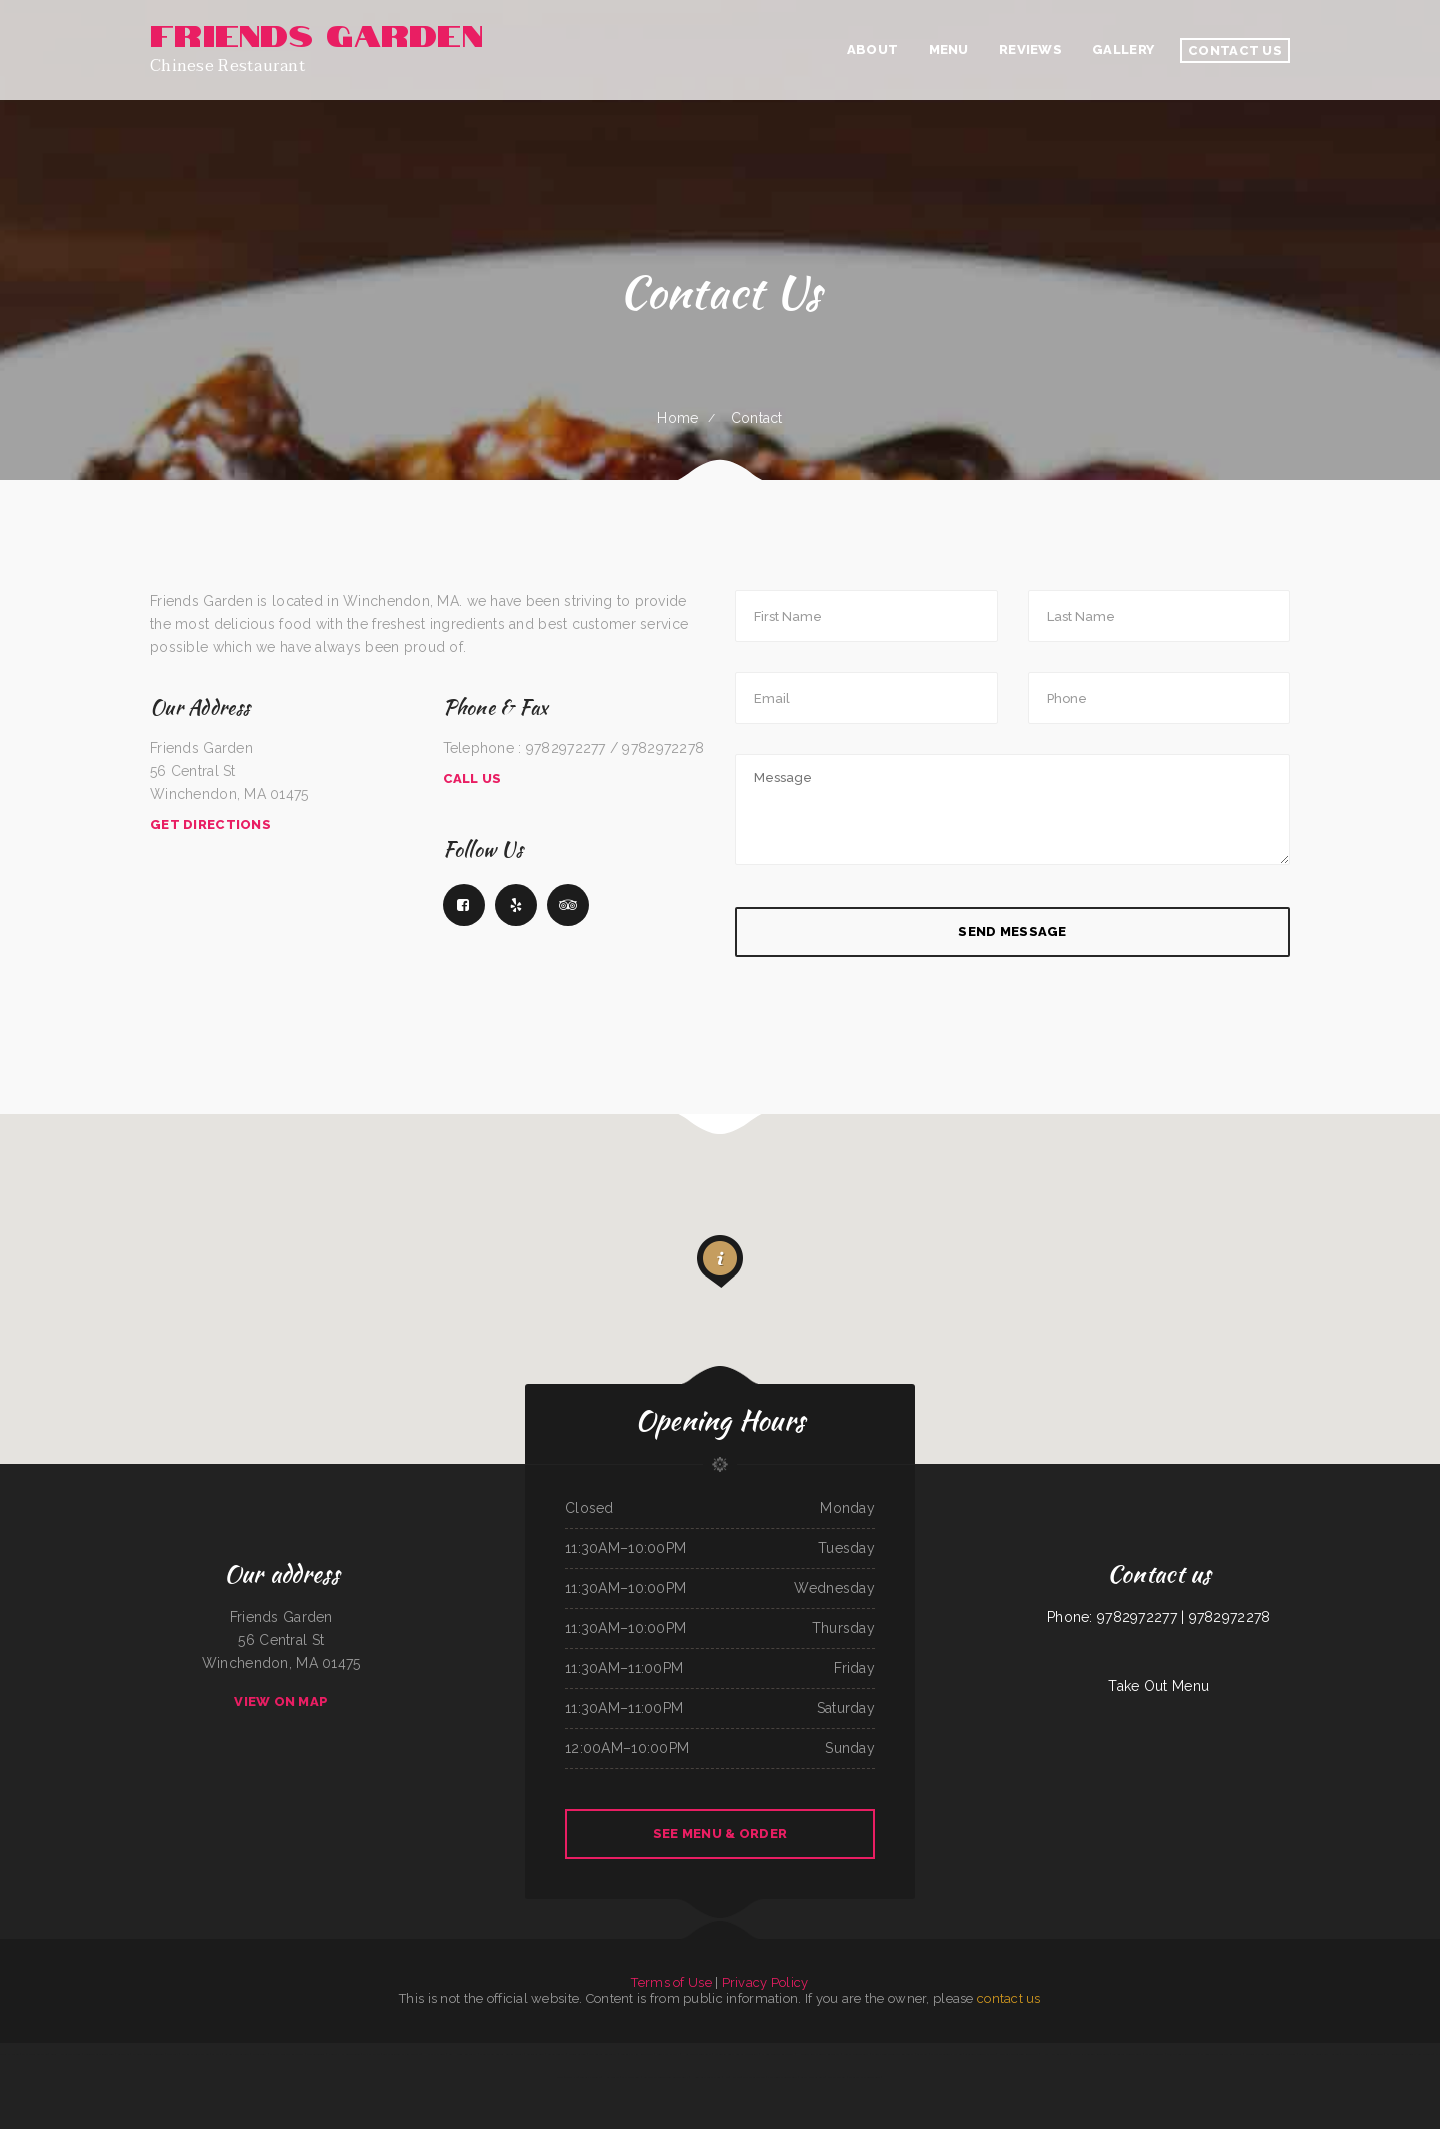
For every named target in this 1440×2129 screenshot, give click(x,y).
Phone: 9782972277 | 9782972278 (1158, 1617)
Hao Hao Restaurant (1055, 2054)
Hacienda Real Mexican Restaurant (819, 2054)
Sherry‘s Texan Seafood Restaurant (892, 2054)
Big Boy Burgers (1154, 2054)
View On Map (281, 1701)
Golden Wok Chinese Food (98, 2054)
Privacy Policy (765, 1982)
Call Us (472, 778)
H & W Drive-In (434, 2054)
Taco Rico (571, 2077)
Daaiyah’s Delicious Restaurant (1091, 2054)
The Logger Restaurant (603, 2054)
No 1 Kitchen (732, 2077)
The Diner (1290, 2054)
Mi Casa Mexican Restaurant (286, 2054)
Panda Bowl (260, 2054)
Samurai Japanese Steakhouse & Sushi (666, 2077)
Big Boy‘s (138, 2054)
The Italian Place (754, 2077)
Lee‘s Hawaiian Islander (65, 2054)
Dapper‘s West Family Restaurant (1362, 2054)
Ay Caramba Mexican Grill (864, 2077)
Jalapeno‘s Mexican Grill (782, 2077)
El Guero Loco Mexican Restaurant (1221, 2054)
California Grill (535, 2054)
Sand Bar (922, 2054)
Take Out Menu (1158, 1686)
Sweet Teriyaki (556, 2054)
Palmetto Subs (631, 2077)
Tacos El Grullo (590, 2077)
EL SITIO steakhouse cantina (1263, 2054)
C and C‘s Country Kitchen (946, 2054)
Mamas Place (371, 2054)
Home (677, 418)
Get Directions (210, 824)
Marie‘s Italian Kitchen (195, 2054)
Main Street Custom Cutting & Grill (501, 2054)
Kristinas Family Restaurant (636, 2054)
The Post (173, 2054)
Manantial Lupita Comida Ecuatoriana (736, 2054)
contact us (1009, 1998)
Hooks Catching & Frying (705, 2077)
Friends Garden (577, 2054)
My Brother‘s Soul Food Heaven (1318, 2054)
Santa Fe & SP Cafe (812, 2077)
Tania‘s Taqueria (154, 2054)
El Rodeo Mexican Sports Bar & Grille (1409, 2054)
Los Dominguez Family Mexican (401, 2054)
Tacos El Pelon (9, 2054)
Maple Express (837, 2077)
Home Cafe (611, 2077)
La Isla (216, 2054)
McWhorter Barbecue (34, 2054)
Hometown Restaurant (697, 2054)
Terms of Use (671, 1982)
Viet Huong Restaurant (463, 2054)
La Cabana (124, 2054)
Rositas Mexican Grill (855, 2054)
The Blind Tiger (316, 2054)
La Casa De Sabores (237, 2054)
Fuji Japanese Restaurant (1182, 2054)
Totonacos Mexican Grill (1127, 2054)
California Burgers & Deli (980, 2054)
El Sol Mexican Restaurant (778, 2054)
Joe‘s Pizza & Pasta (668, 2054)
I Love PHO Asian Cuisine (344, 2054)
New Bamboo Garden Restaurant (1018, 2054)
